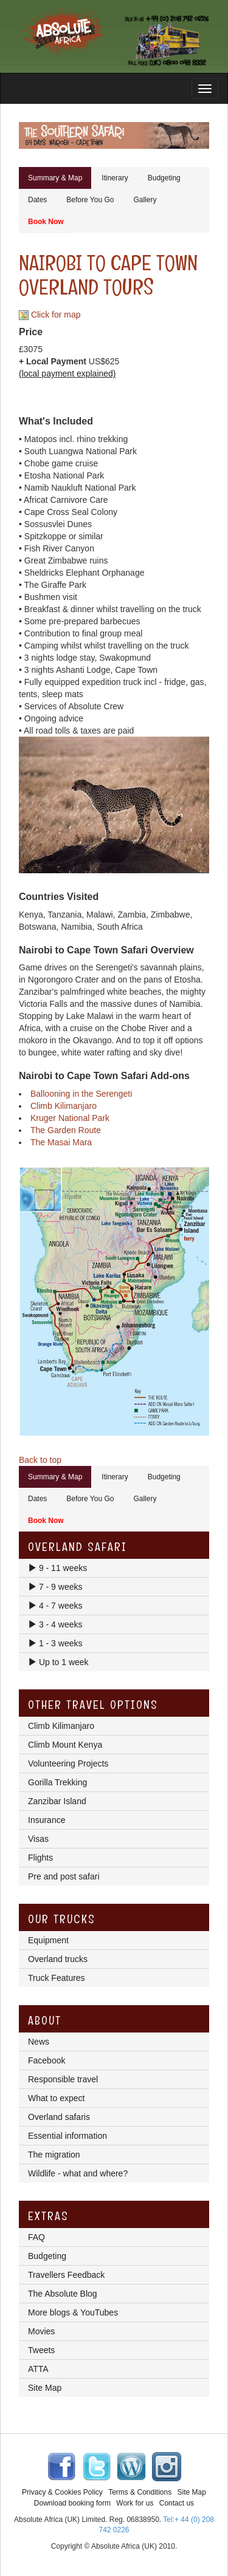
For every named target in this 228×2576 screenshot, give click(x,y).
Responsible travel (63, 2079)
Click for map (50, 314)
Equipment (48, 1940)
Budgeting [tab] (164, 178)
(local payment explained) (67, 373)
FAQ (36, 2237)
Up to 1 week (58, 1662)
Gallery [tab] (144, 200)
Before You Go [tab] (90, 200)
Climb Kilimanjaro (63, 1106)
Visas (38, 1839)
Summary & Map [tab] (55, 178)
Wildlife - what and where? (78, 2173)
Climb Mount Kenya (65, 1745)
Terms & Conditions (139, 2492)
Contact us (176, 2503)
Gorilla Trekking (57, 1782)
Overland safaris (59, 2117)
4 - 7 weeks (55, 1605)
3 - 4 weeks (55, 1624)
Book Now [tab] (46, 221)
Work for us (134, 2503)
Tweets (41, 2350)
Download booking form (72, 2503)
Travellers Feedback (66, 2275)
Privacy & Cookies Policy (62, 2492)
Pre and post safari (64, 1876)
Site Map (44, 2388)
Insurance (46, 1820)
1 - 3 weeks (55, 1643)
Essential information (67, 2136)
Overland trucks (58, 1959)
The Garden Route (65, 1130)
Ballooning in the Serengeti (81, 1094)
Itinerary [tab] (115, 178)
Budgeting (47, 2256)
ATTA (38, 2369)
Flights (40, 1857)
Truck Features (56, 1978)
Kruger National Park (69, 1118)
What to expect (56, 2098)
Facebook (46, 2060)
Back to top (40, 1460)
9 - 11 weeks (57, 1568)
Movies (41, 2331)
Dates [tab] (37, 200)
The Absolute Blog (62, 2293)
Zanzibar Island (57, 1801)
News (38, 2041)
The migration (54, 2154)
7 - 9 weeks (55, 1587)
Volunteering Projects (68, 1763)
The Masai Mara (61, 1142)
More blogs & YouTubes (73, 2312)
